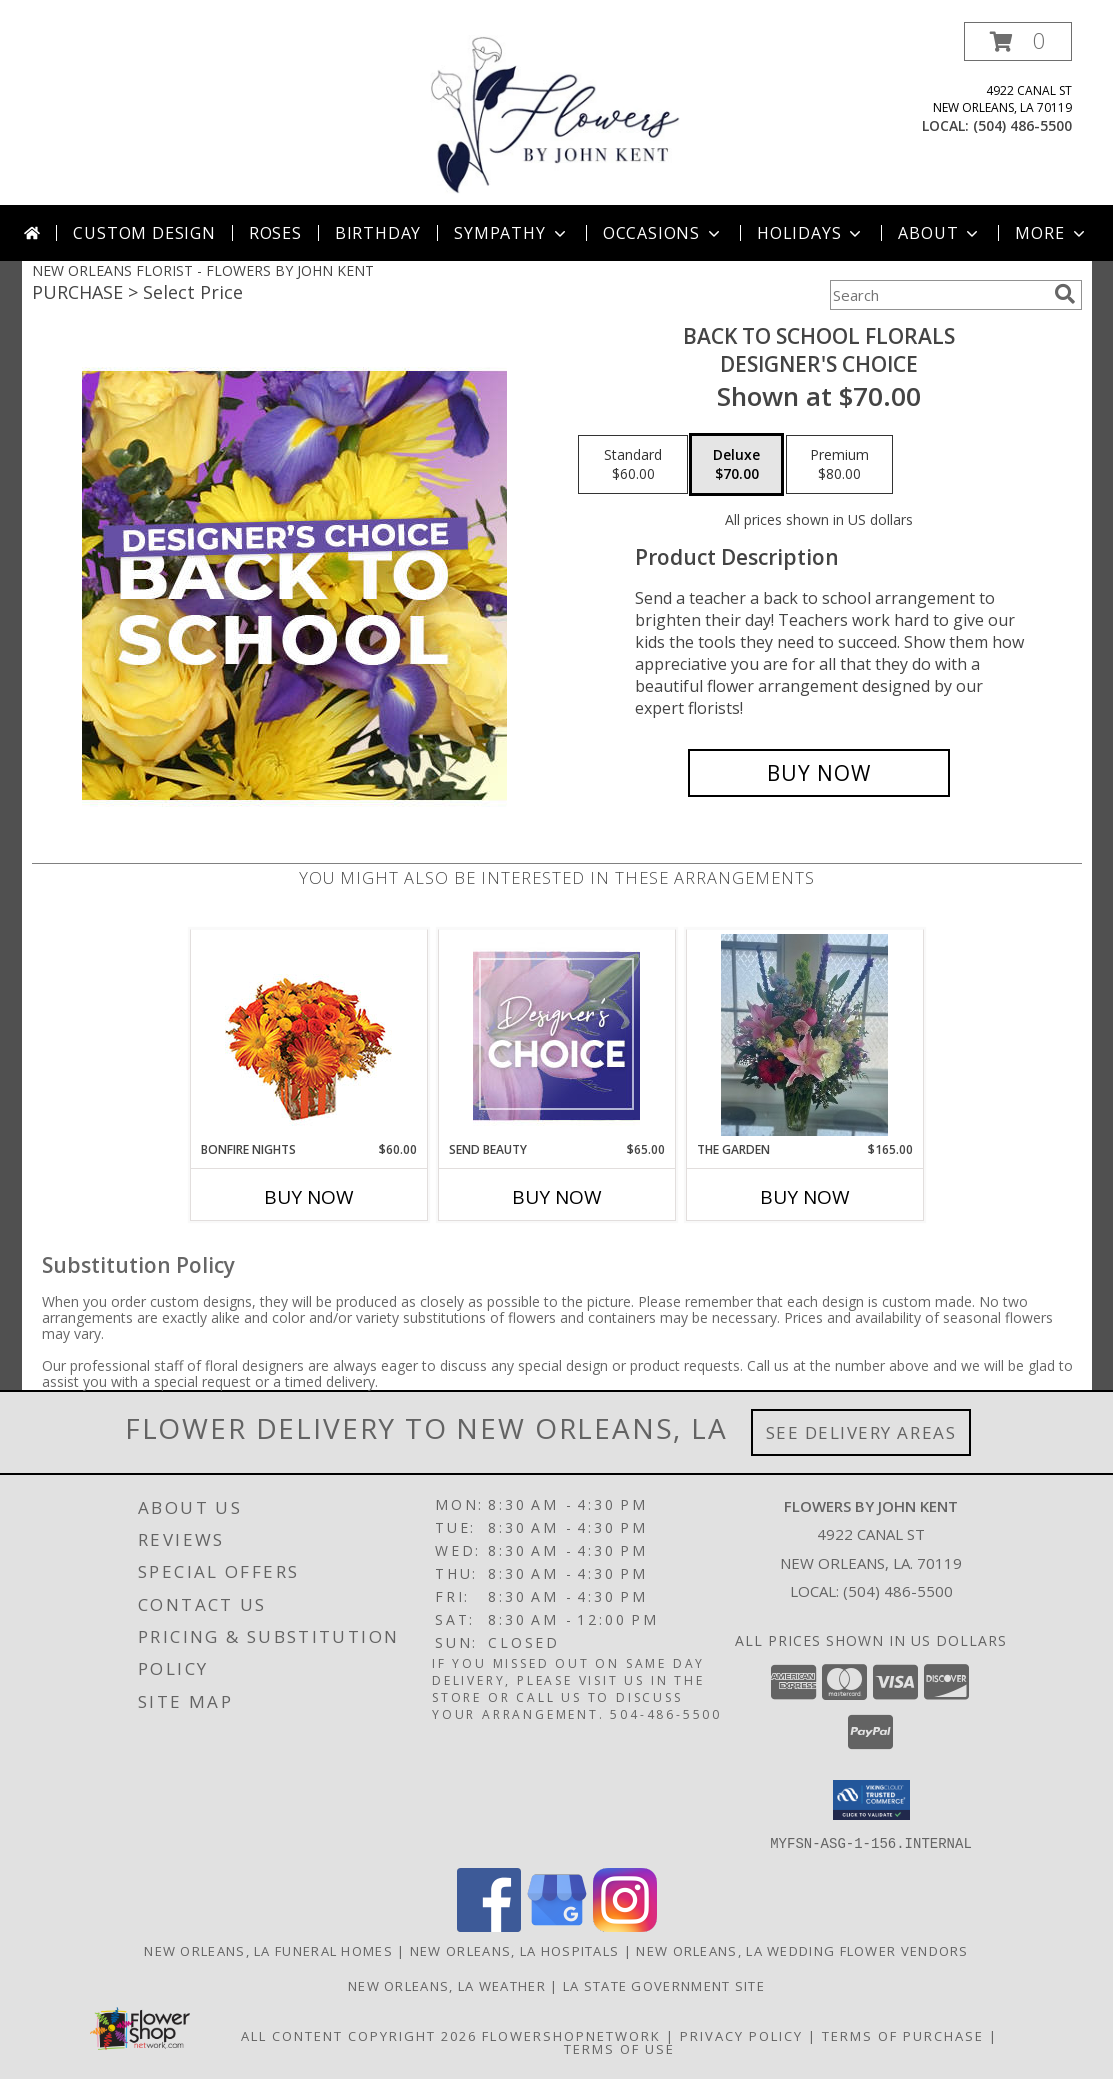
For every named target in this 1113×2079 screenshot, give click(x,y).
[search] (1065, 294)
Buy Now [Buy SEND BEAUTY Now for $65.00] (557, 1197)
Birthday (378, 233)
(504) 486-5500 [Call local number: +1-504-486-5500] (1022, 125)
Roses (275, 233)
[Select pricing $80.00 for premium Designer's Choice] (839, 465)
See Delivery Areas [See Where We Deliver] (861, 1432)
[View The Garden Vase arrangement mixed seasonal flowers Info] (804, 1035)
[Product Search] (938, 295)
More (1051, 233)
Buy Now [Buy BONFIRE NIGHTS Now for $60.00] (309, 1197)
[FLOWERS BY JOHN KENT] (556, 113)
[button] (1018, 41)
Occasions (663, 233)
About (940, 233)
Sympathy (511, 233)
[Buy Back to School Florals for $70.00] (819, 773)
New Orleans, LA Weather (447, 1985)
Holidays (811, 233)
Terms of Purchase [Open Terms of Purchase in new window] (903, 2035)
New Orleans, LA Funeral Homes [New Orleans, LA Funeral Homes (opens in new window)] (268, 1950)
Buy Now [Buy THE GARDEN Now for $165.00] (805, 1197)
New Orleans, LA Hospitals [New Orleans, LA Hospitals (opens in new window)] (515, 1950)
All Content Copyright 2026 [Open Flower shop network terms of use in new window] (359, 2035)
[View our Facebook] (489, 1925)
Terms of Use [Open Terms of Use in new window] (619, 2048)
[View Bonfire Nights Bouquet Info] (308, 1035)
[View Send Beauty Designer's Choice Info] (556, 1035)
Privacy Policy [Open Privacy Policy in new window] (741, 2035)
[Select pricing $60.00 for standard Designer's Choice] (633, 465)
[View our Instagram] (625, 1925)
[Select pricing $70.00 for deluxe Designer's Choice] (736, 465)
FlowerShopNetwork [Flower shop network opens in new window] (571, 2035)
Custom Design (144, 233)
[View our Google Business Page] (557, 1925)
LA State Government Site (664, 1985)
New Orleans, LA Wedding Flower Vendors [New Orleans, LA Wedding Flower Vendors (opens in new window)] (802, 1950)
